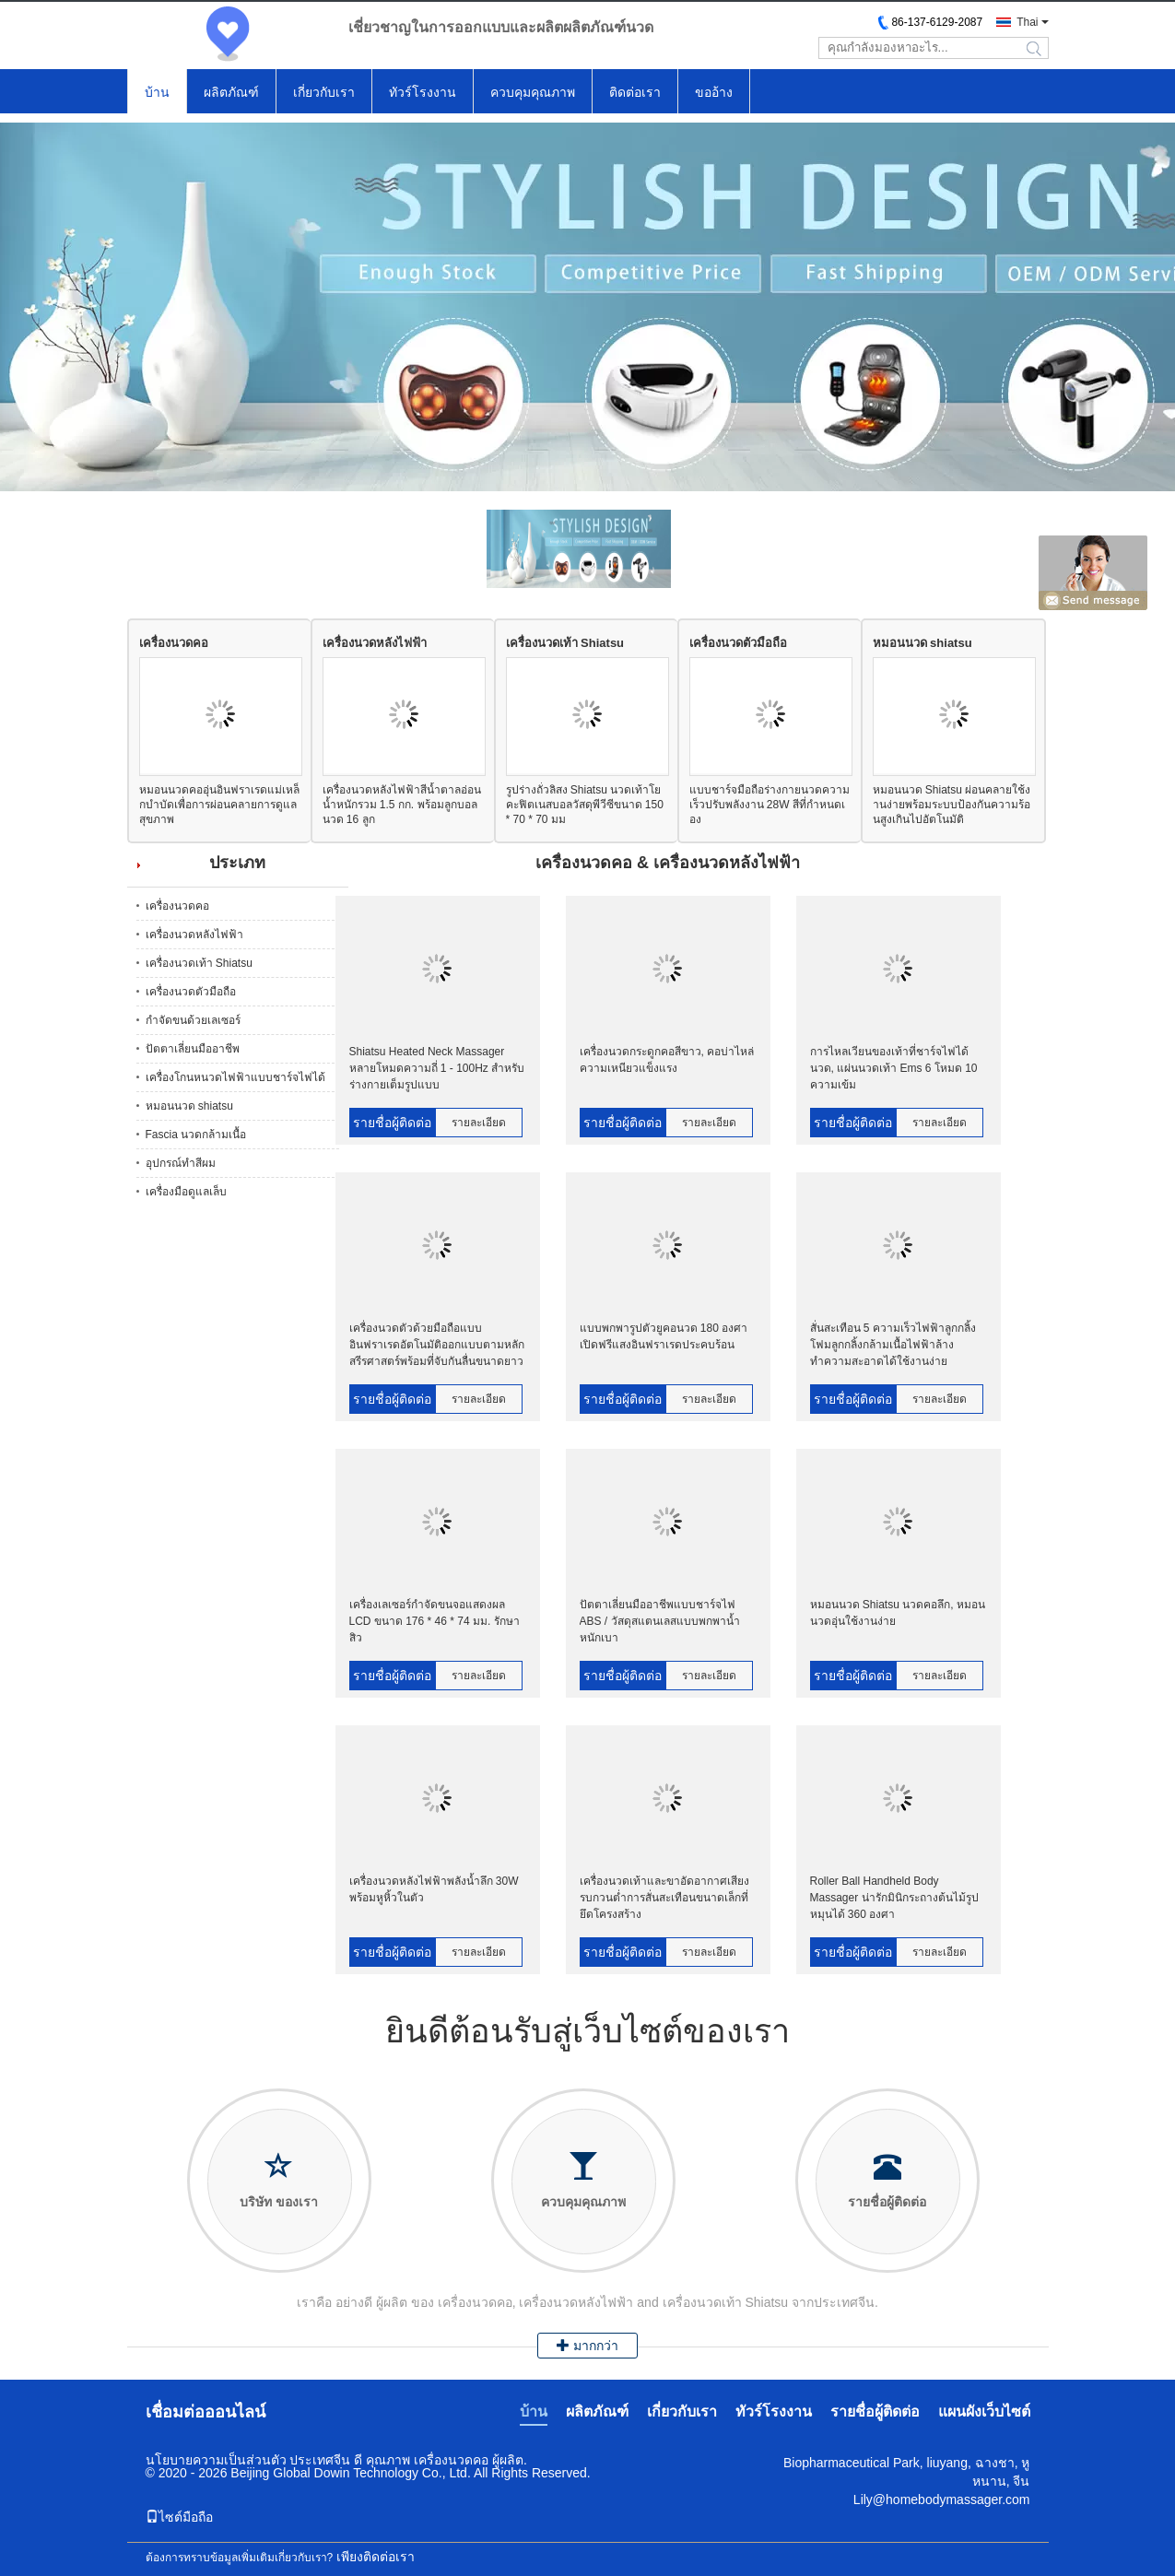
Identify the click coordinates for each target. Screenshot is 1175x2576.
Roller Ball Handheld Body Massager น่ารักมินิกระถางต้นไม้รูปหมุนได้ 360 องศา (894, 1898)
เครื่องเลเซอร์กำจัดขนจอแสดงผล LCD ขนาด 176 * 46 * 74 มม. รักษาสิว (434, 1621)
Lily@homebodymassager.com (941, 2499)
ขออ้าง (714, 92)
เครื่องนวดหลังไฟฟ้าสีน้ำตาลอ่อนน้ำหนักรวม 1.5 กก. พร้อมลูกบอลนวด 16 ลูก (402, 804)
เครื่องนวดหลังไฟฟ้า (375, 643)
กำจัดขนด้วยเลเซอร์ (193, 1020)
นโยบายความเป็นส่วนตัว (216, 2459)
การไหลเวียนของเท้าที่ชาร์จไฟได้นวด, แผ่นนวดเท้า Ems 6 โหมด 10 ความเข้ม (894, 1068)
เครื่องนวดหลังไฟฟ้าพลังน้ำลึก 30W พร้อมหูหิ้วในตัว (434, 1889)
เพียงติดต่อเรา (375, 2556)
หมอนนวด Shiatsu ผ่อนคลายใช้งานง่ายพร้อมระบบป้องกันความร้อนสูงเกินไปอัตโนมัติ (952, 804)
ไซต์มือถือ (179, 2517)
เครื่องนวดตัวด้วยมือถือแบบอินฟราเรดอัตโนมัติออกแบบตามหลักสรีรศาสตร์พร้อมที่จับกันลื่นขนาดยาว (436, 1345)
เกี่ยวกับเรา (324, 92)
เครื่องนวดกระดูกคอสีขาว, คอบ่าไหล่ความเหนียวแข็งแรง (667, 1060)
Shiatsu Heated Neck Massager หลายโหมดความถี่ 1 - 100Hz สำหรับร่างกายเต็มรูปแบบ (437, 1068)
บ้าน (157, 92)
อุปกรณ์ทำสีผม (181, 1163)
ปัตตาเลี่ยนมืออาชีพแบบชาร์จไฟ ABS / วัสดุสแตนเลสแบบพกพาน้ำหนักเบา (660, 1621)
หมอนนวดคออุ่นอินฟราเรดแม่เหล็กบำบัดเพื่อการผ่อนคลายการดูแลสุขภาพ (219, 804)
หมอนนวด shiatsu (922, 643)
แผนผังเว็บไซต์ (984, 2411)
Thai (1027, 22)
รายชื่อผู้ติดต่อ (392, 1122)
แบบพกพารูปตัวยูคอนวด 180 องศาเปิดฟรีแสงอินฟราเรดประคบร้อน (664, 1336)
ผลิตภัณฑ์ (231, 92)
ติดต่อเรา (635, 92)
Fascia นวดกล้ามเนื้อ (196, 1134)
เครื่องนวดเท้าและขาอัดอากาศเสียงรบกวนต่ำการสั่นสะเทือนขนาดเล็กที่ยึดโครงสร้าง (664, 1898)
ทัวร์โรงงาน (422, 92)
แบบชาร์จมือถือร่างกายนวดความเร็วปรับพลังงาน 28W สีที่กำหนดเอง (769, 804)
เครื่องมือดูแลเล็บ (186, 1191)
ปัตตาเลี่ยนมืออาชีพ (193, 1048)
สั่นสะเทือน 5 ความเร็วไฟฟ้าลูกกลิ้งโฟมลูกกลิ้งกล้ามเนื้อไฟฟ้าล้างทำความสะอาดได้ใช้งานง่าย (893, 1345)
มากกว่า (587, 2345)
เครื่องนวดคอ (173, 643)
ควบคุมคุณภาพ (532, 92)
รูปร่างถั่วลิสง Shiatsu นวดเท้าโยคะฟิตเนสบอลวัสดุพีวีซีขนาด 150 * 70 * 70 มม (585, 804)
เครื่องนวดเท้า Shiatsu (565, 643)
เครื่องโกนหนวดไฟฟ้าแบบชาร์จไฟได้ (235, 1077)
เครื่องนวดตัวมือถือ (738, 643)
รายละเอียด (479, 1122)
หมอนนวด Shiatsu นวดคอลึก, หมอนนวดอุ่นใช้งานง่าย (897, 1613)
